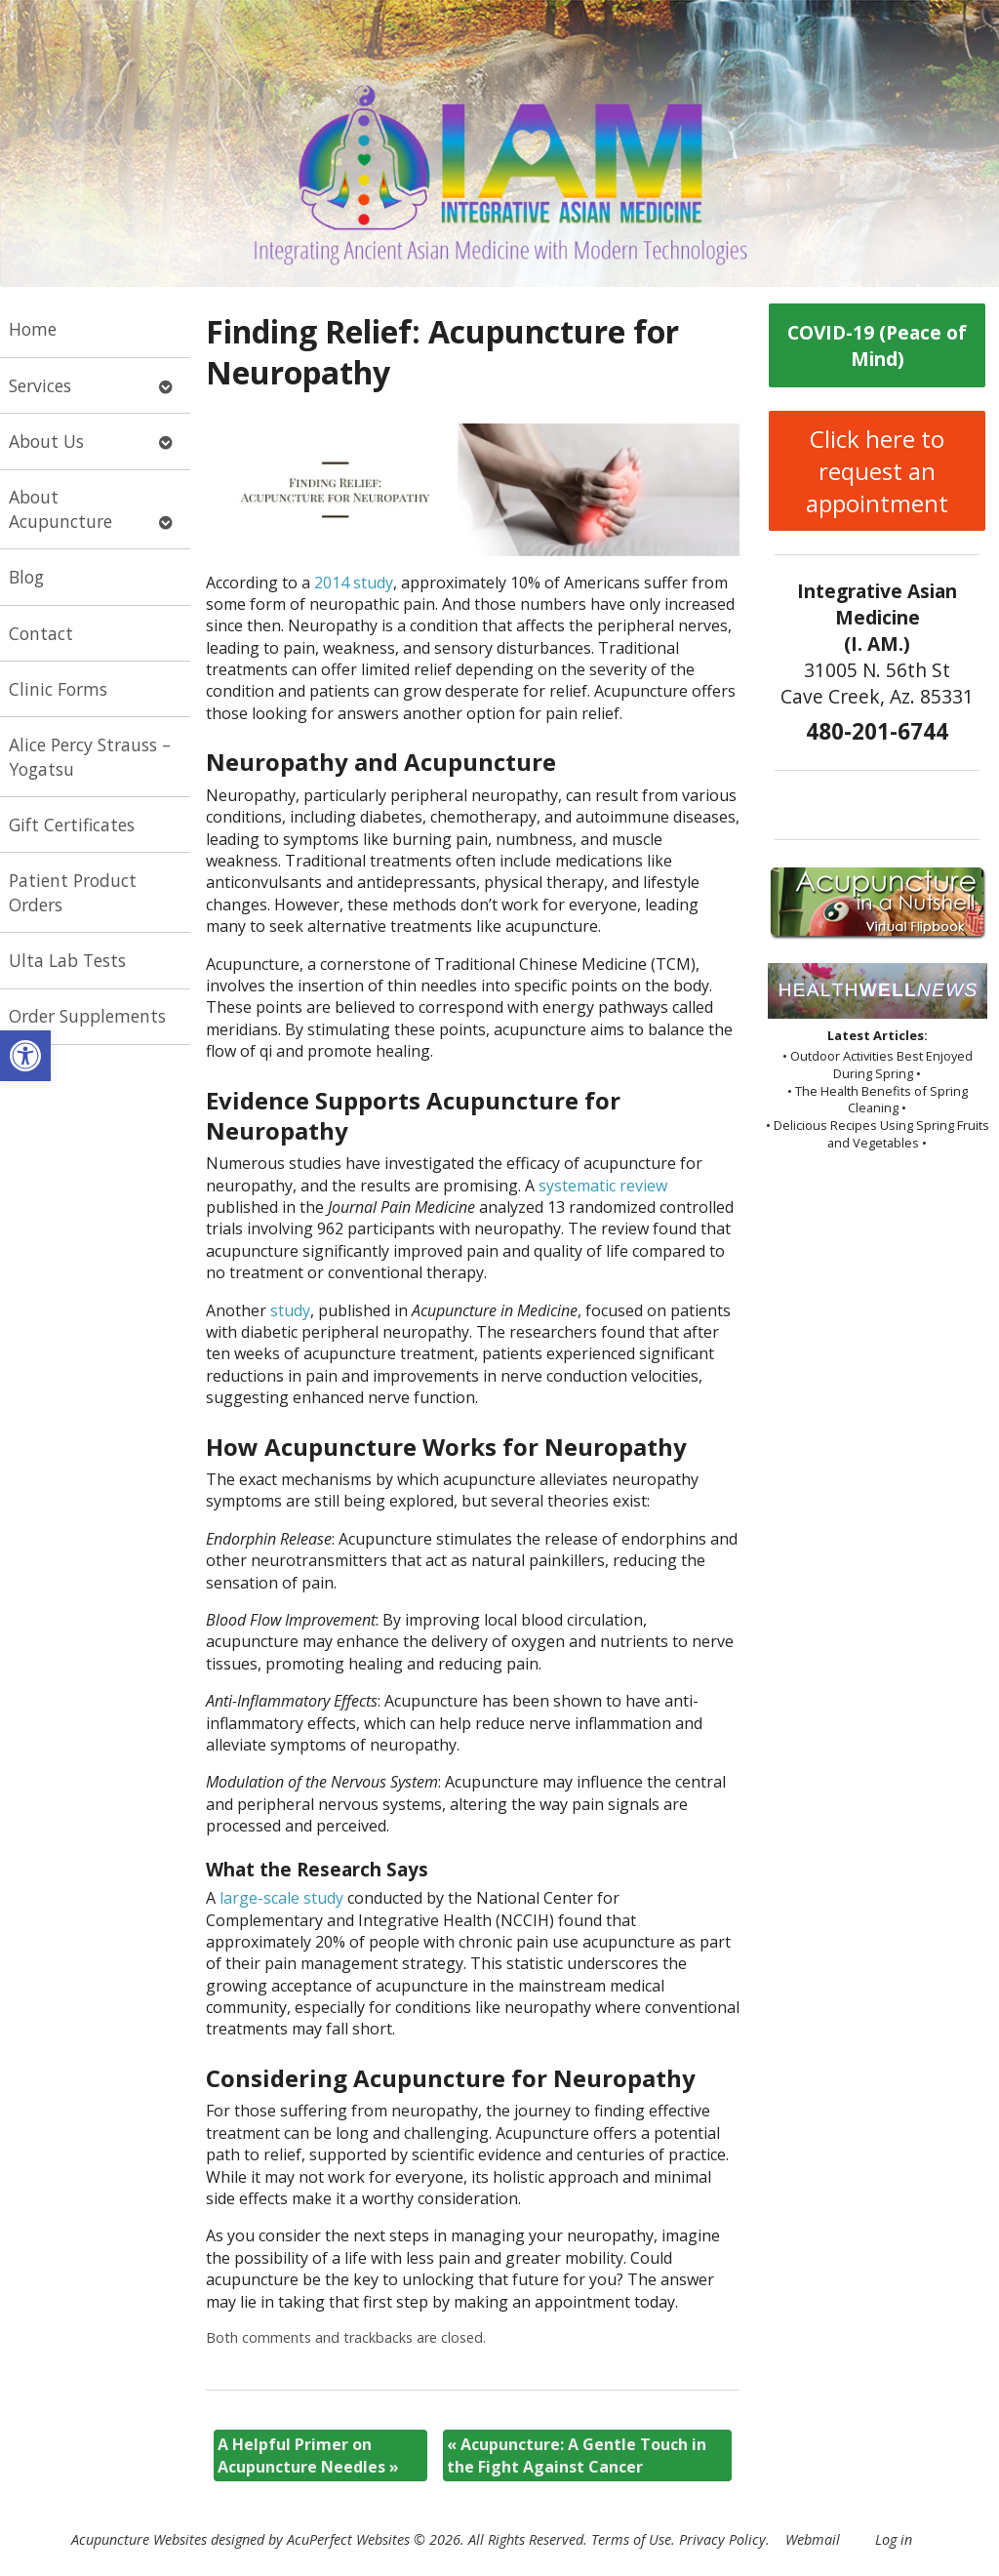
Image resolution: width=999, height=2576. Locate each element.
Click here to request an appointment (877, 471)
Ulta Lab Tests (67, 960)
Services (40, 385)
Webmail (812, 2539)
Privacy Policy (722, 2539)
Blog (26, 576)
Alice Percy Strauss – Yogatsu (90, 757)
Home (33, 329)
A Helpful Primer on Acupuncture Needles (308, 2455)
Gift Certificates (72, 824)
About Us (46, 441)
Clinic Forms (58, 689)
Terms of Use (631, 2539)
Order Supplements (87, 1015)
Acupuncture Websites (139, 2539)
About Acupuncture (60, 509)
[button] (25, 1055)
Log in (893, 2539)
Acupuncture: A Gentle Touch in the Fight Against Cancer (576, 2455)
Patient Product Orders (73, 892)
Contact (41, 633)
